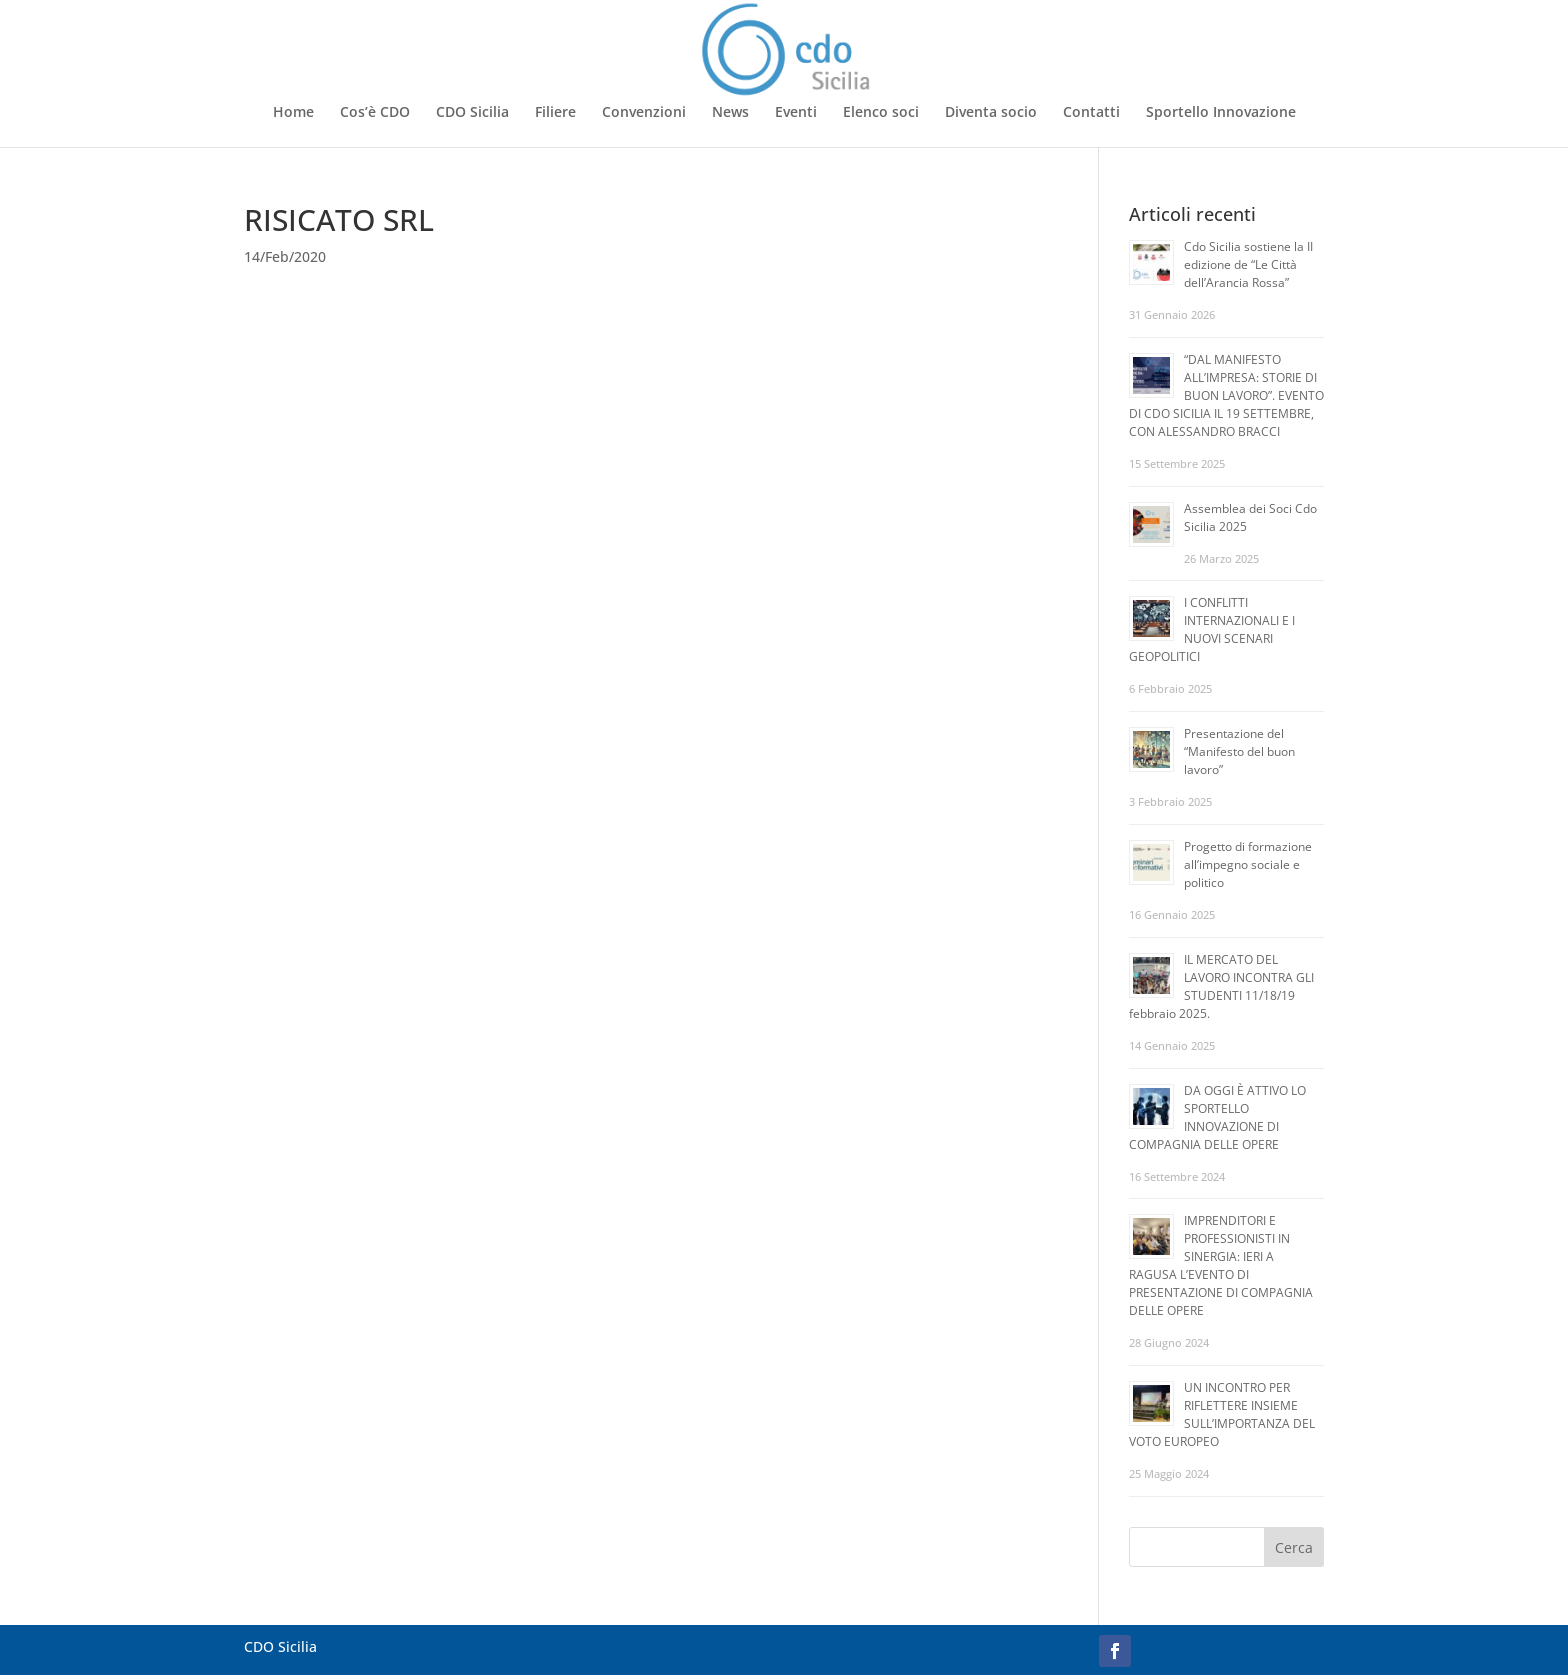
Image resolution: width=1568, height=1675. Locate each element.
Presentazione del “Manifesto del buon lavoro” (1239, 751)
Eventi (796, 113)
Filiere (555, 113)
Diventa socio (991, 113)
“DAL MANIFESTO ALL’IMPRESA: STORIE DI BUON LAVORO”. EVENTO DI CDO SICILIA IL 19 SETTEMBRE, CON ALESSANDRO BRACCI (1226, 395)
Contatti (1091, 113)
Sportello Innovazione (1221, 113)
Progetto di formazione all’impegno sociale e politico (1248, 864)
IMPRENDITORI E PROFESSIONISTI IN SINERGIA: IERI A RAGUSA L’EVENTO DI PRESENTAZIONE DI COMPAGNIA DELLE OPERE (1221, 1265)
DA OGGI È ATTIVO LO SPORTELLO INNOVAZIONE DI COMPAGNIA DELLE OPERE (1217, 1117)
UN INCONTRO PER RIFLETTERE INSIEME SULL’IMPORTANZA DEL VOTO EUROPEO (1222, 1414)
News (730, 113)
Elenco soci (881, 113)
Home (293, 113)
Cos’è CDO (375, 113)
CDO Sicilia (472, 113)
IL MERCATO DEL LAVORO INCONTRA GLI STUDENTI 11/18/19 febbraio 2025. (1221, 986)
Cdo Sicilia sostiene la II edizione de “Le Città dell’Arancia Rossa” (1248, 264)
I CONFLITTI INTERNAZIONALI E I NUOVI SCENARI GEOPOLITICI (1212, 629)
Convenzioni (644, 113)
